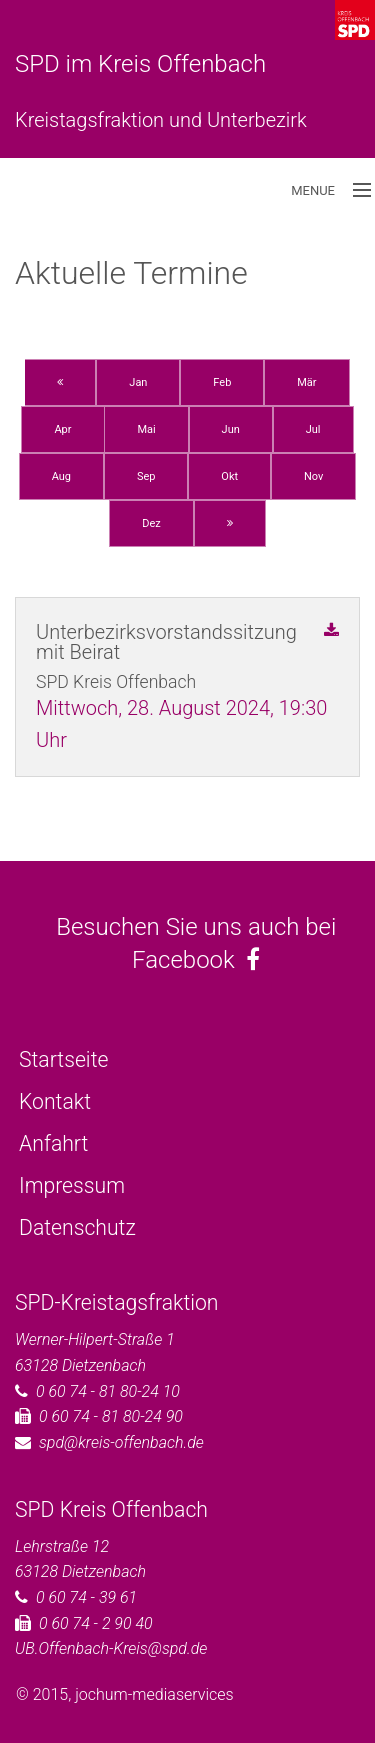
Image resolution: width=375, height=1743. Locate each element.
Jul (313, 429)
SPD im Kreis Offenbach (140, 64)
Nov (313, 476)
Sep (146, 476)
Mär (306, 382)
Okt (229, 476)
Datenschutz (77, 1227)
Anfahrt (53, 1143)
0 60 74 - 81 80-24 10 (108, 1391)
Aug (61, 476)
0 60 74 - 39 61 (86, 1597)
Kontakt (55, 1101)
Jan (138, 382)
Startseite (63, 1059)
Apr (62, 429)
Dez (151, 523)
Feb (222, 382)
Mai (146, 429)
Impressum (72, 1185)
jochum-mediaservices (154, 1694)
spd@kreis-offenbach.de (121, 1442)
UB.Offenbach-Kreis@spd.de (111, 1648)
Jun (231, 429)
